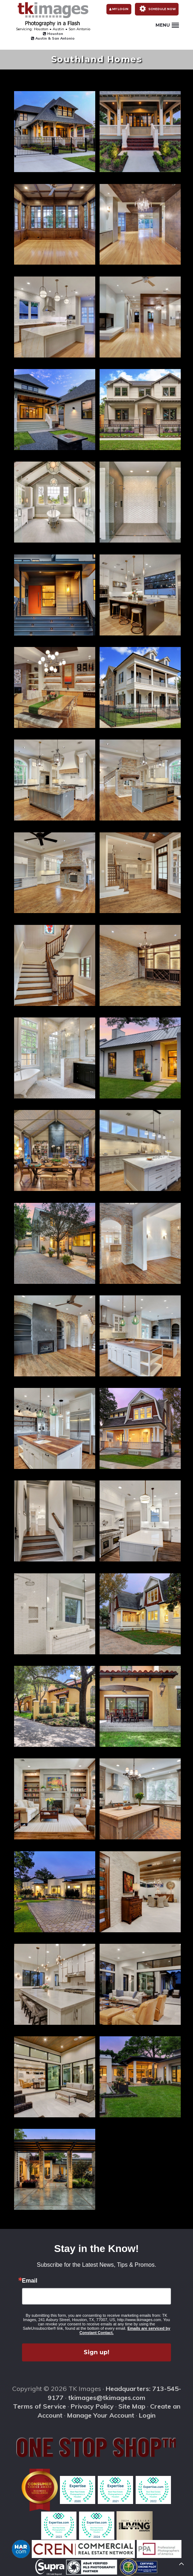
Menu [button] (167, 25)
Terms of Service (39, 2406)
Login (147, 2415)
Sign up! (96, 2352)
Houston (53, 33)
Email (30, 2281)
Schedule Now (156, 8)
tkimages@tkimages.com (106, 2397)
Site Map (131, 2406)
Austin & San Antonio (53, 38)
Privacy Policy (92, 2406)
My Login (118, 9)
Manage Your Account (100, 2415)
